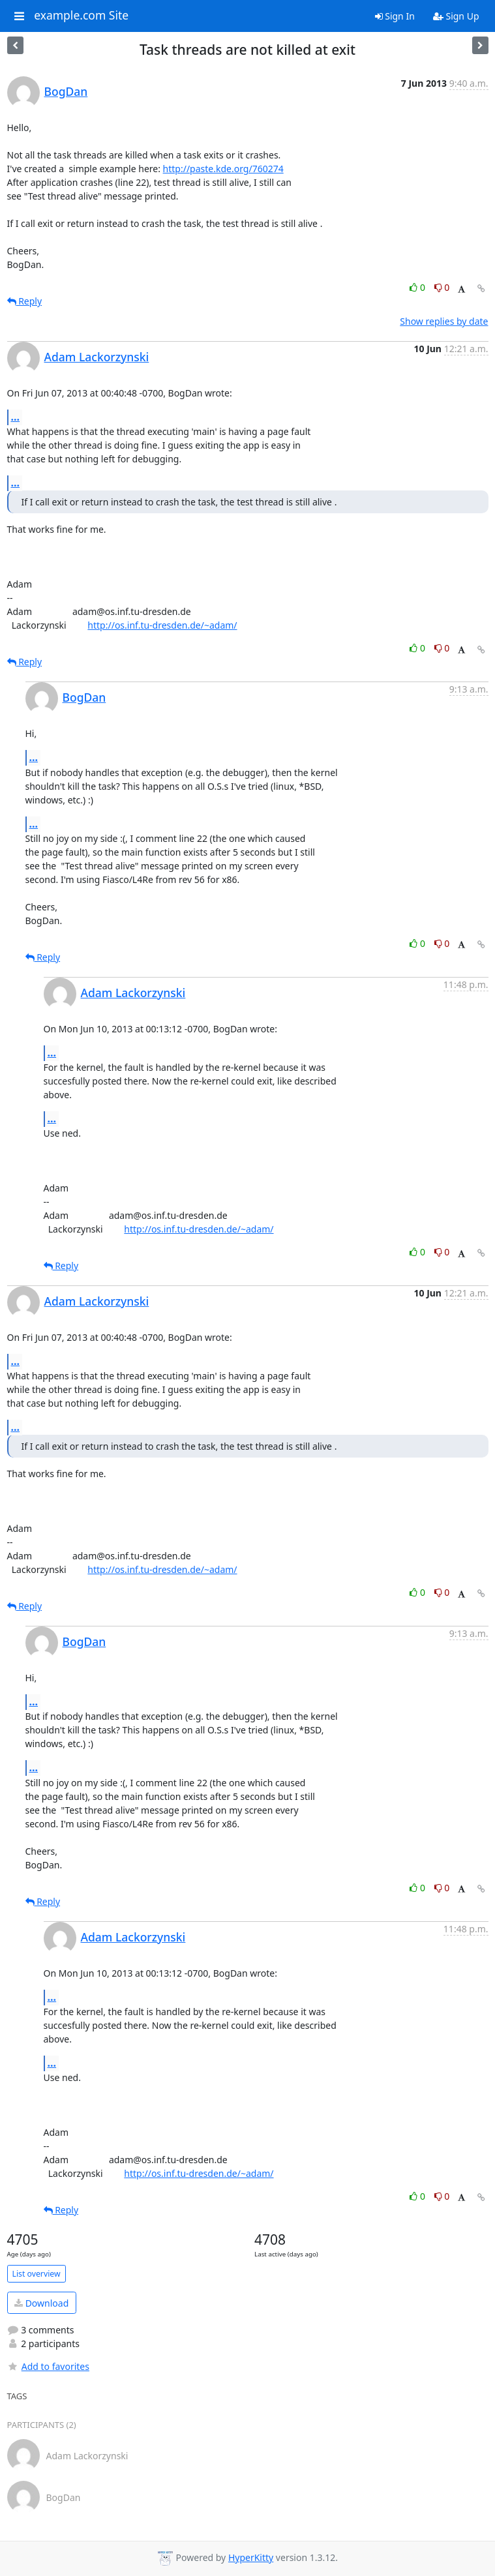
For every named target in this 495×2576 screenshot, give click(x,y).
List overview (36, 2273)
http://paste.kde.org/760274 (223, 168)
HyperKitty (250, 2557)
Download (41, 2303)
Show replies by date (444, 321)
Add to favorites (48, 2366)
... (15, 417)
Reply (24, 301)
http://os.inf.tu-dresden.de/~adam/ (162, 625)
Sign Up (456, 16)
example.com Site (81, 15)
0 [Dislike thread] (442, 287)
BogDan (66, 91)
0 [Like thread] (418, 287)
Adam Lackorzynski (96, 357)
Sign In (395, 16)
